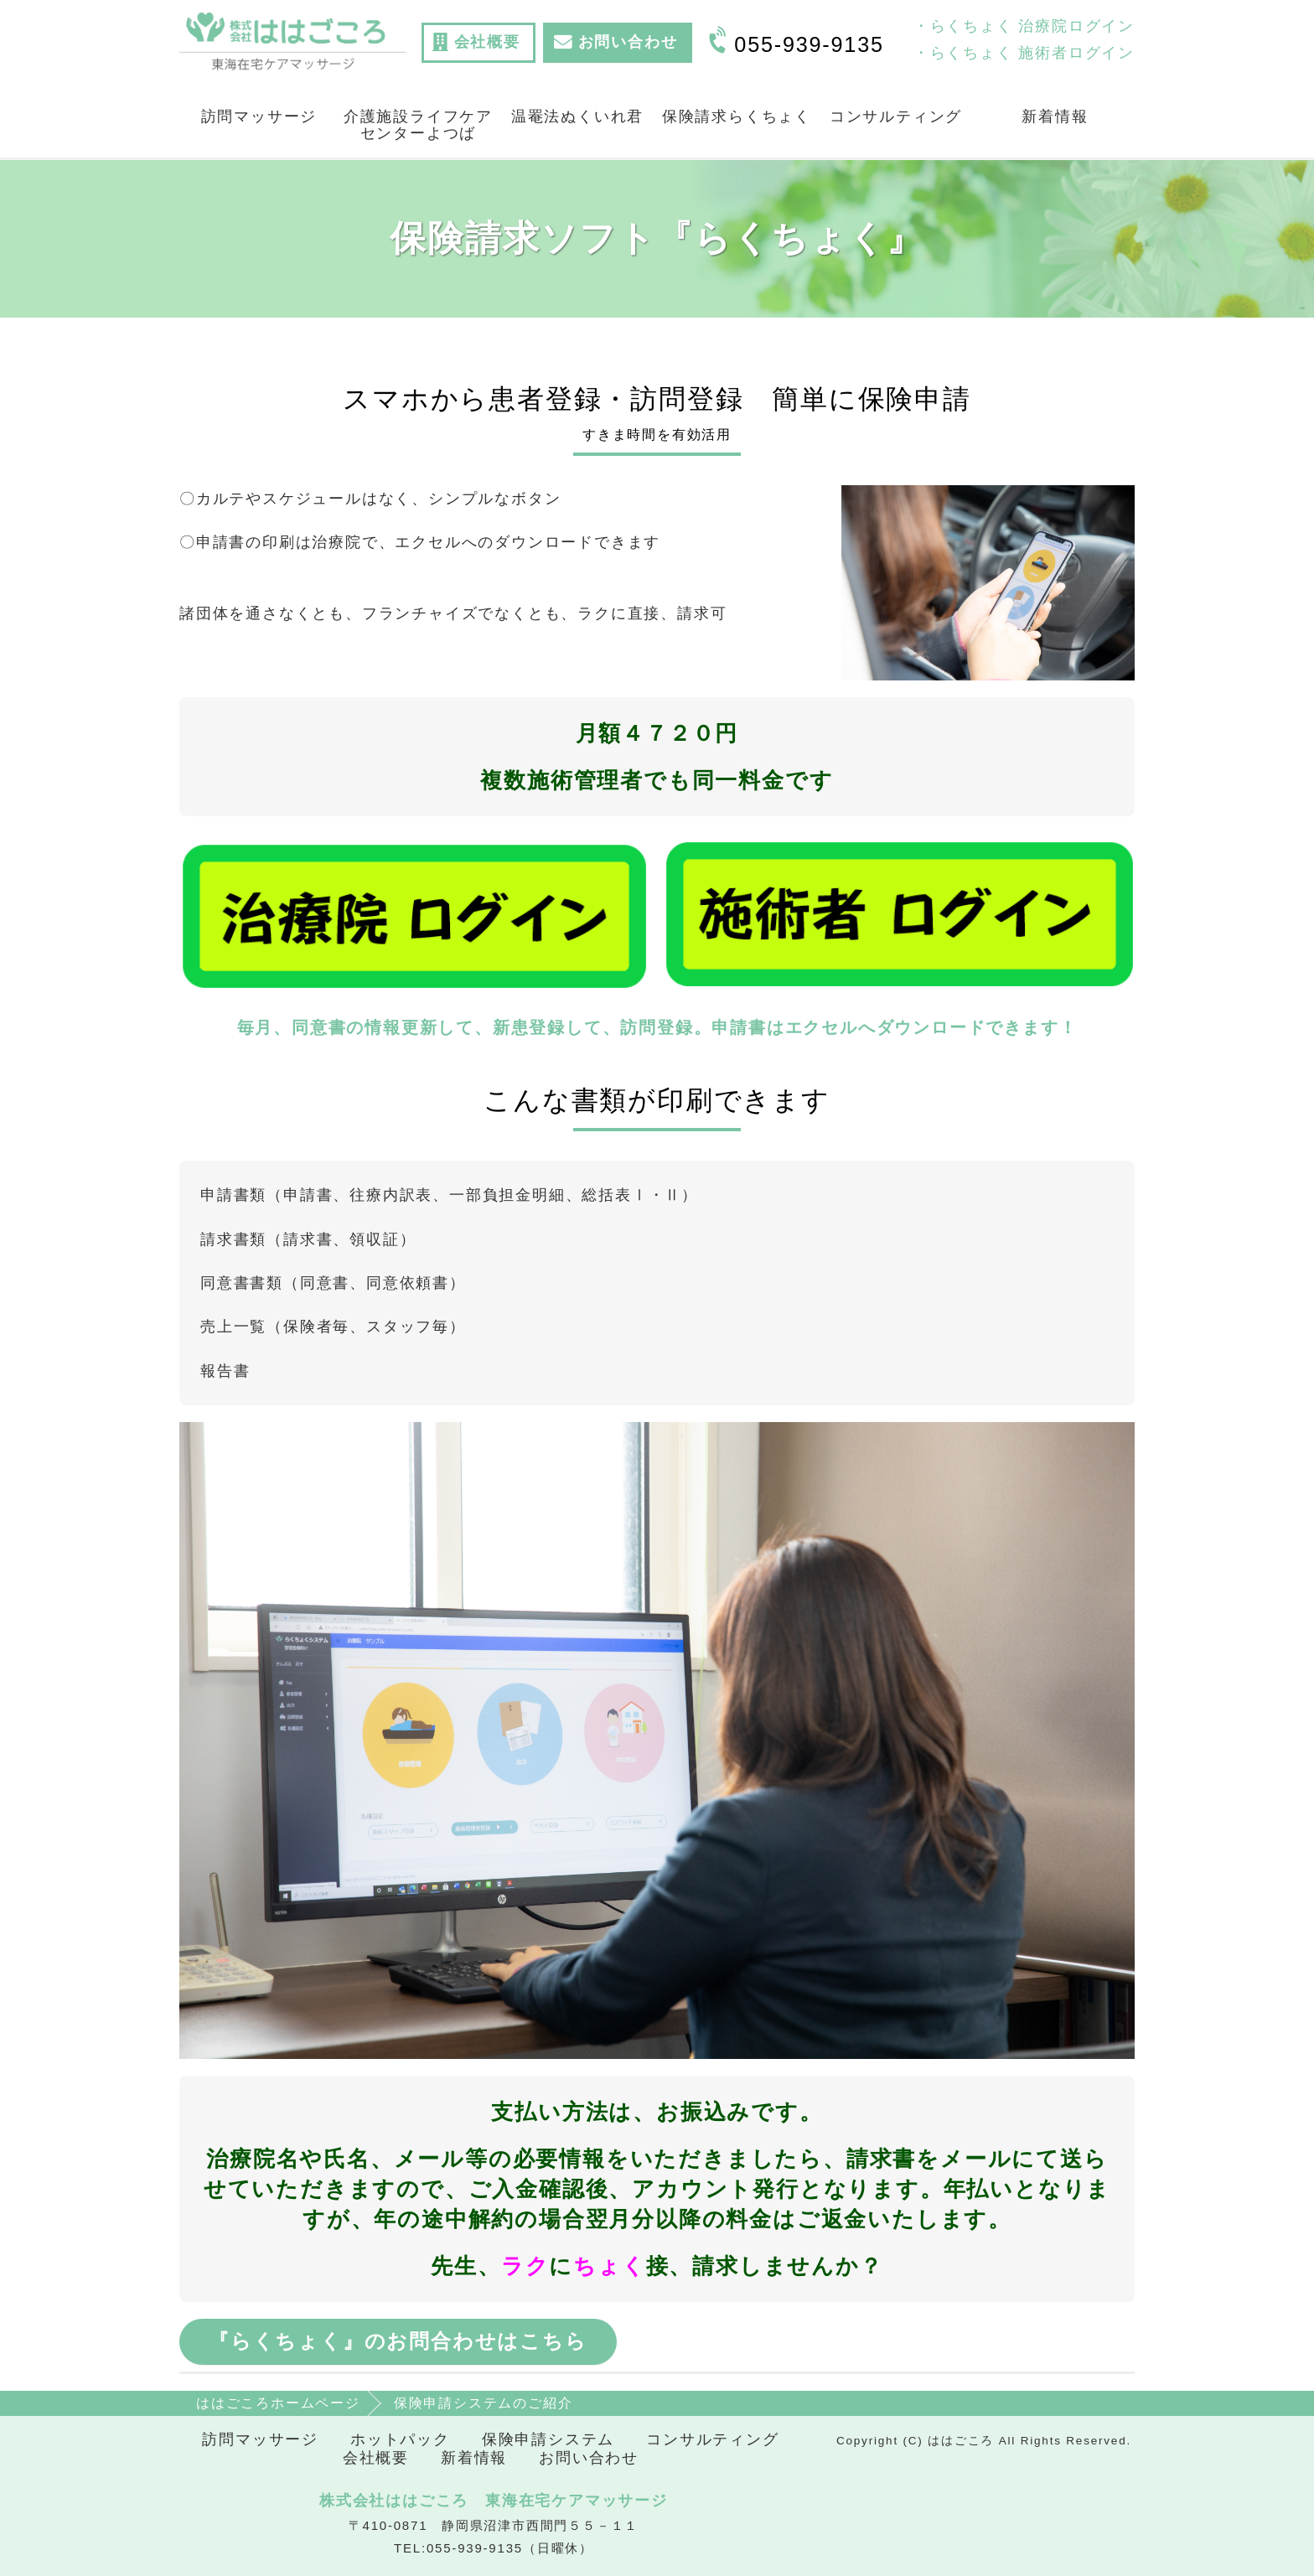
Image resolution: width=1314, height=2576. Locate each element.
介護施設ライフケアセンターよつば (418, 125)
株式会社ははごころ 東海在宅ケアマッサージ (493, 2500)
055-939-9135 (808, 44)
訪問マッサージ (259, 116)
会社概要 (376, 2457)
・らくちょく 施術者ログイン (1024, 52)
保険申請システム (548, 2439)
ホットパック (400, 2439)
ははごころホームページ (278, 2403)
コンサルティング (896, 116)
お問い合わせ (589, 2457)
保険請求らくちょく (736, 116)
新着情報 (1055, 116)
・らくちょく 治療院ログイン (1024, 26)
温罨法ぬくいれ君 (577, 116)
